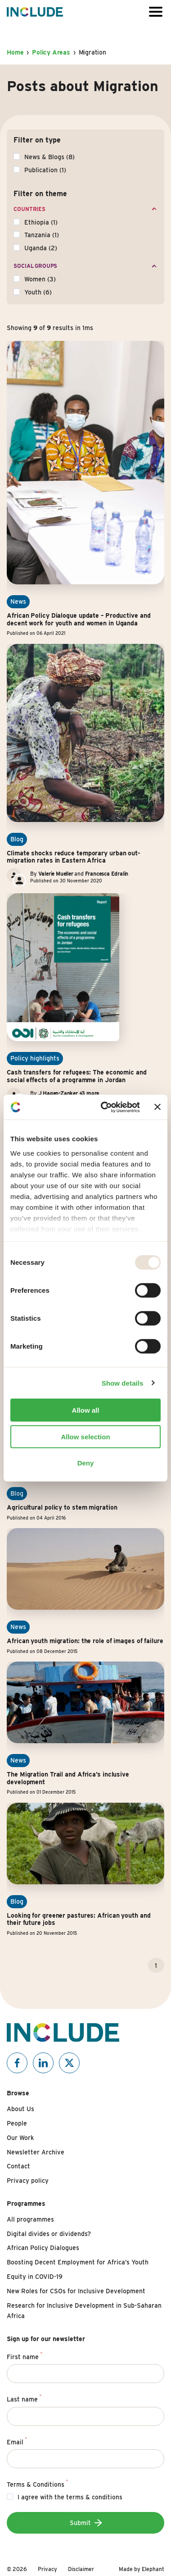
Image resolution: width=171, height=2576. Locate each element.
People (17, 2123)
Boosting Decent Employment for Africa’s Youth (77, 2262)
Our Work (20, 2137)
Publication (45, 170)
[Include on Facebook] (17, 2063)
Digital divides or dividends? (49, 2233)
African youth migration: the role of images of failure (85, 1640)
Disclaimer (81, 2569)
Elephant (153, 2569)
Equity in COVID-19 (35, 2276)
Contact (18, 2166)
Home (15, 52)
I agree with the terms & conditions (70, 2497)
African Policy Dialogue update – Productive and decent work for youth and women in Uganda (78, 619)
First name (24, 2355)
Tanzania (41, 235)
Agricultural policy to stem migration (62, 1507)
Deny (85, 1463)
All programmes (30, 2219)
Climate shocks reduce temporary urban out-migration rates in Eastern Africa (73, 856)
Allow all (85, 1410)
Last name (24, 2398)
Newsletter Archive (35, 2152)
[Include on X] (69, 2063)
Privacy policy (28, 2180)
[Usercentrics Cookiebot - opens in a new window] (104, 1107)
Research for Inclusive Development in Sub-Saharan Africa (84, 2311)
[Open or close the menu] (155, 12)
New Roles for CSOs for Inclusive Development (76, 2291)
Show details (123, 1383)
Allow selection (85, 1436)
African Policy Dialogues (43, 2247)
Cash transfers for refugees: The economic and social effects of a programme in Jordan (77, 1076)
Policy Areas (51, 52)
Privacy (47, 2569)
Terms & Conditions (37, 2483)
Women (40, 279)
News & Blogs (49, 157)
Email (17, 2441)
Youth (38, 292)
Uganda (40, 248)
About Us (20, 2108)
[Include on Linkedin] (43, 2063)
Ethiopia (41, 222)
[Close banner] (157, 1107)
